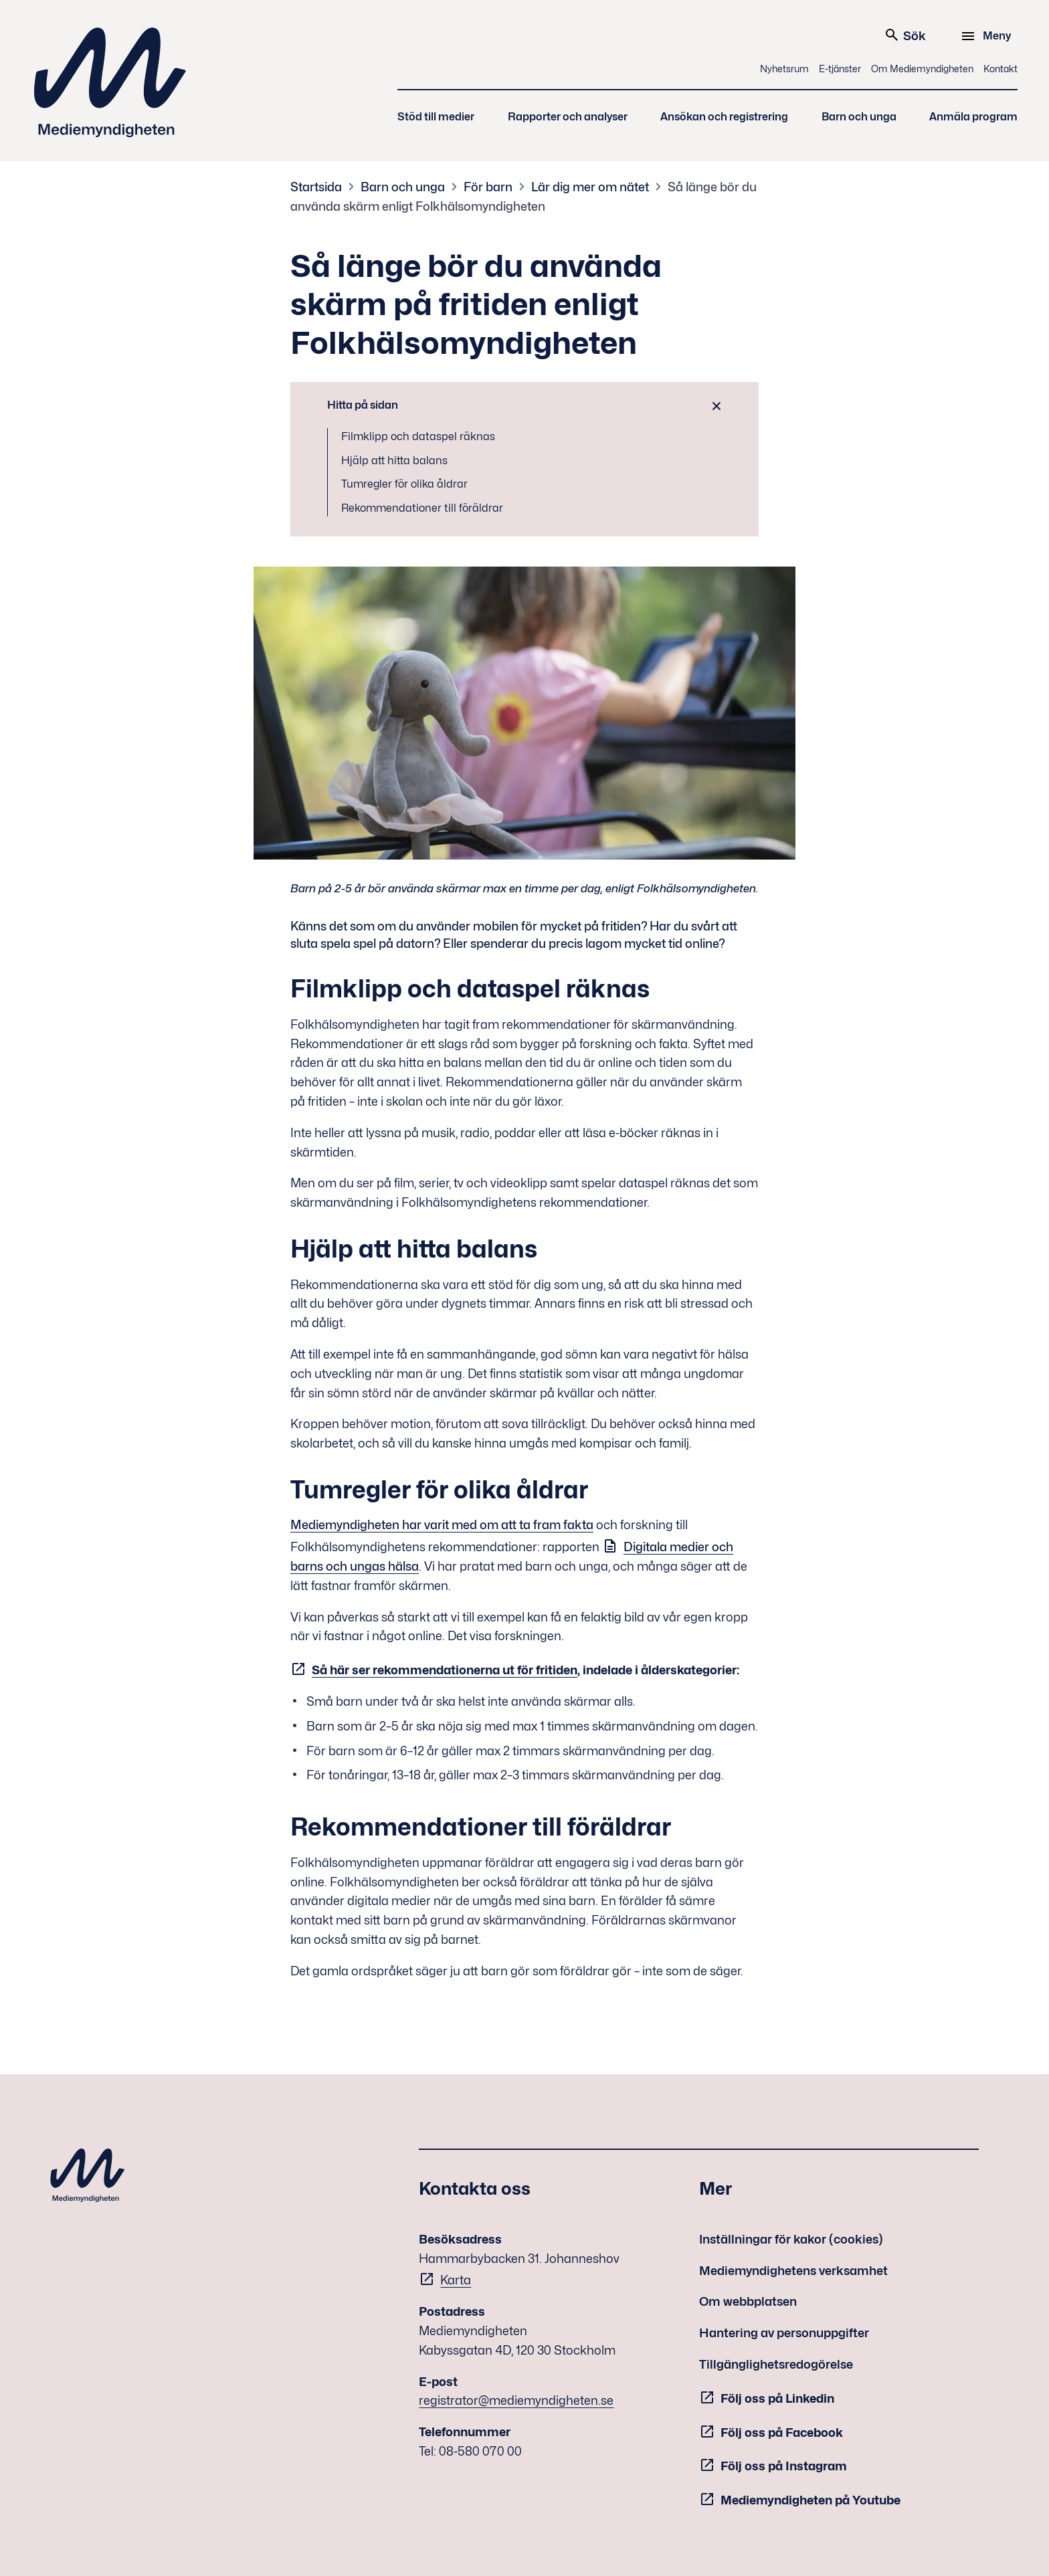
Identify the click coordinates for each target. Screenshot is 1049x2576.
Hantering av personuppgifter (784, 2333)
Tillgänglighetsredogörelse (776, 2364)
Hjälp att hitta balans (394, 460)
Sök (905, 35)
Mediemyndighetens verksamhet (793, 2271)
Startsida (316, 187)
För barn (488, 187)
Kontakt (1000, 68)
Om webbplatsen (748, 2301)
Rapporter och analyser (568, 116)
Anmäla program (973, 116)
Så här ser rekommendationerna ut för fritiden (444, 1670)
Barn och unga (859, 116)
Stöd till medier (435, 116)
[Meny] (988, 36)
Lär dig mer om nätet (590, 187)
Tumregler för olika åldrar (404, 484)
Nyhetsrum (784, 68)
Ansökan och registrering (724, 116)
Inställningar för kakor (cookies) (791, 2239)
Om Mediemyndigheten (922, 68)
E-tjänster (840, 68)
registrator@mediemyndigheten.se (516, 2400)
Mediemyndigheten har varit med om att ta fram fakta (441, 1525)
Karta (455, 2280)
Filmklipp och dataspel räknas (418, 436)
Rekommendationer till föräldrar (422, 508)
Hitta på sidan (362, 405)
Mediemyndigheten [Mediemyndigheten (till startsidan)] (110, 82)
